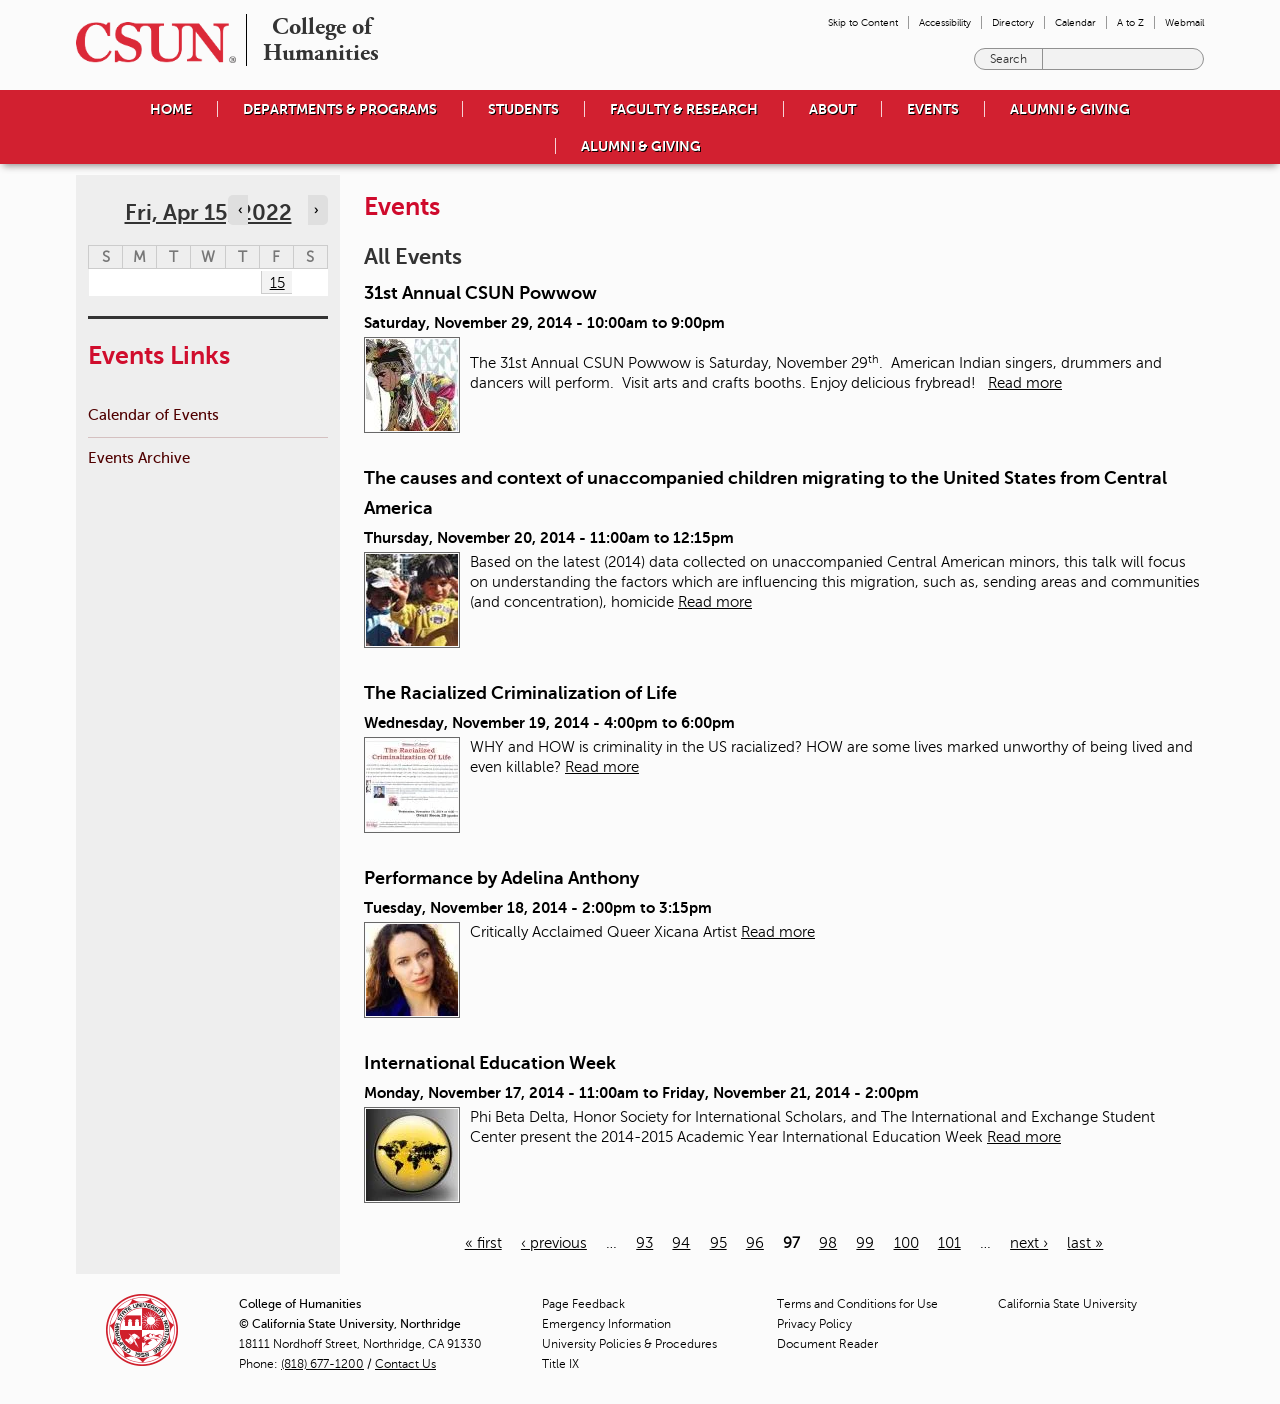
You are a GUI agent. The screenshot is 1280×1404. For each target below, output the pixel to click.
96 (755, 1243)
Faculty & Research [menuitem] (684, 109)
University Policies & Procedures (629, 1344)
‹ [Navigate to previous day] (240, 210)
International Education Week (490, 1063)
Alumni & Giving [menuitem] (1070, 109)
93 (644, 1243)
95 (718, 1243)
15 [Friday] (277, 283)
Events (933, 109)
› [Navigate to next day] (316, 210)
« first (483, 1243)
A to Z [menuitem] (1130, 22)
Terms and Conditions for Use (857, 1304)
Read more (1025, 383)
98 (828, 1243)
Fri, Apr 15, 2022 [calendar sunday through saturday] (208, 212)
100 (906, 1243)
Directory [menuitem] (1013, 22)
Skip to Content (863, 22)
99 (865, 1243)
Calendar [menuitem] (1075, 22)
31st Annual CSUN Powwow (480, 293)
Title (560, 1364)
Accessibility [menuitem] (945, 22)
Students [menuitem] (523, 109)
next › (1029, 1243)
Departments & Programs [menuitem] (340, 109)
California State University (1067, 1304)
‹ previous (554, 1243)
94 (681, 1243)
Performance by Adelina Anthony (501, 878)
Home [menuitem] (171, 109)
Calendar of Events (153, 414)
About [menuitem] (832, 109)
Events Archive (139, 457)
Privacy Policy (814, 1324)
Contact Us (405, 1364)
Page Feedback (583, 1304)
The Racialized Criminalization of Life (520, 693)
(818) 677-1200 (322, 1364)
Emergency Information (606, 1324)
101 (949, 1243)
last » (1085, 1243)
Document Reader (827, 1344)
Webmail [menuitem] (1184, 22)
